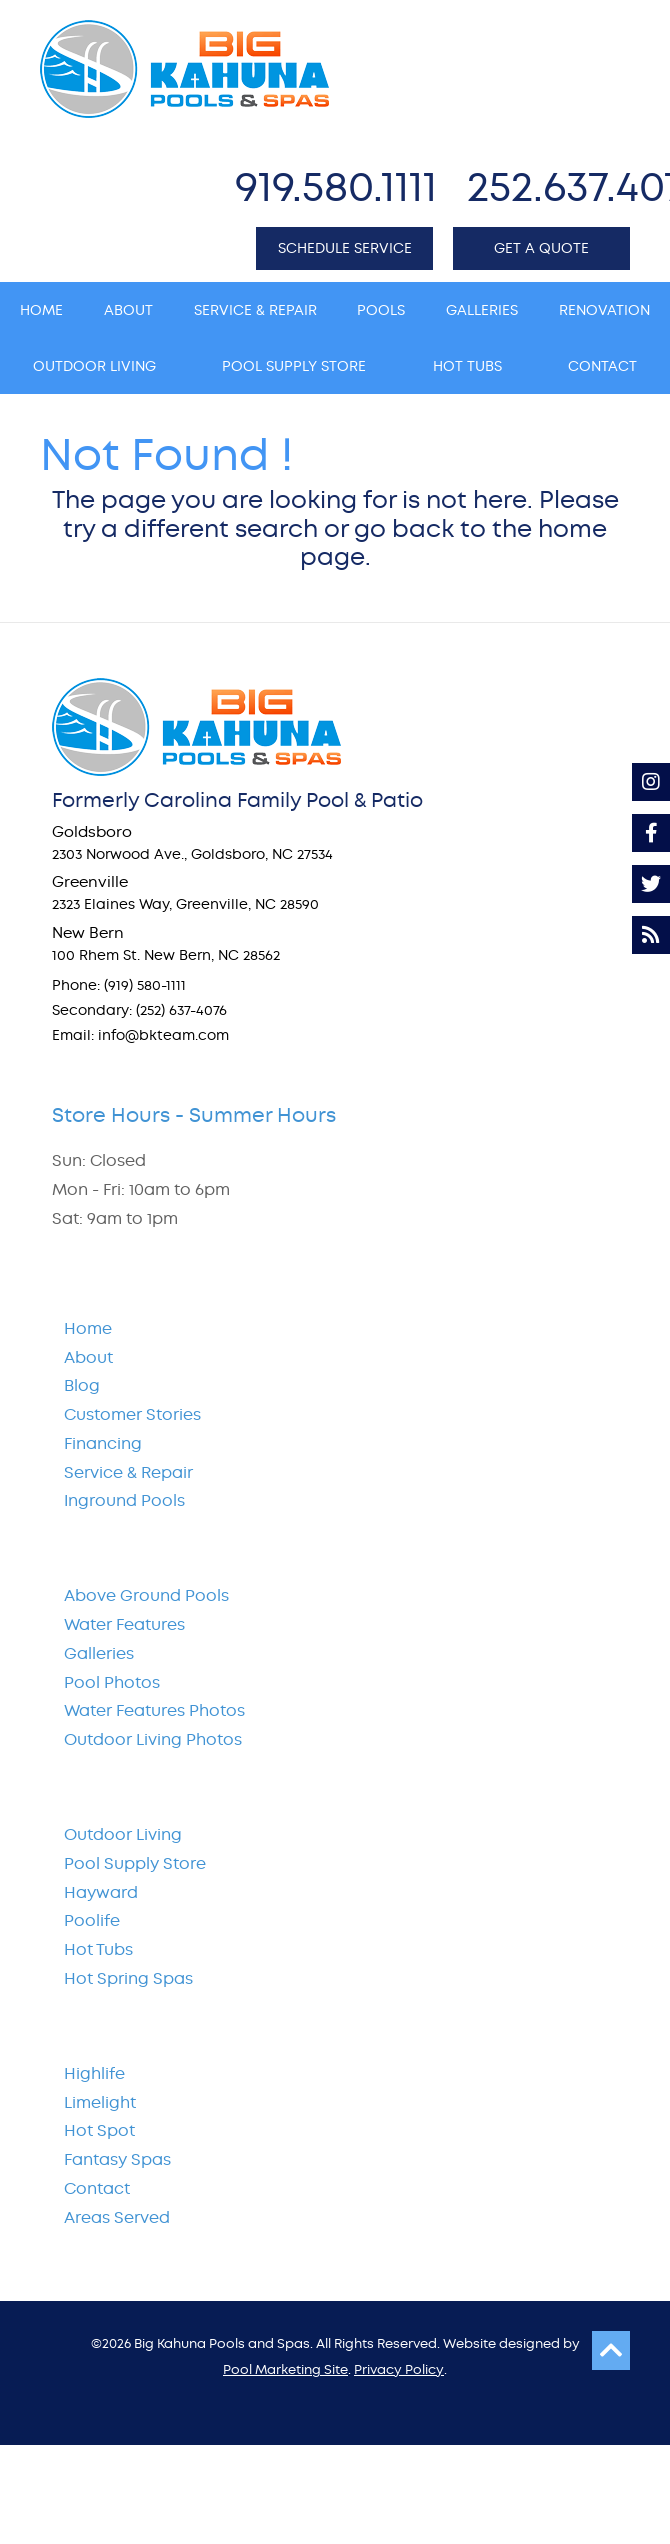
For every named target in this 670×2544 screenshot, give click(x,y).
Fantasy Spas (117, 2159)
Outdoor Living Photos (153, 1739)
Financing (103, 1443)
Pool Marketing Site (285, 2369)
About (88, 1357)
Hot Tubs (98, 1949)
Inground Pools (124, 1500)
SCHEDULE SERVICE (345, 248)
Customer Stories (132, 1414)
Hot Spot (99, 2130)
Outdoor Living (123, 1834)
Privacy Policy (399, 2369)
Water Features (124, 1624)
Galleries (99, 1653)
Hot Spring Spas (128, 1978)
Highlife (94, 2073)
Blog (82, 1385)
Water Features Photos (154, 1710)
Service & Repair (128, 1472)
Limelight (100, 2102)
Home (88, 1328)
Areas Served (117, 2217)
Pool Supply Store (135, 1863)
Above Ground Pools (146, 1595)
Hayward (101, 1892)
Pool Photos (112, 1682)
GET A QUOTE (541, 248)
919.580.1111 (336, 186)
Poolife (92, 1920)
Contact (97, 2188)
